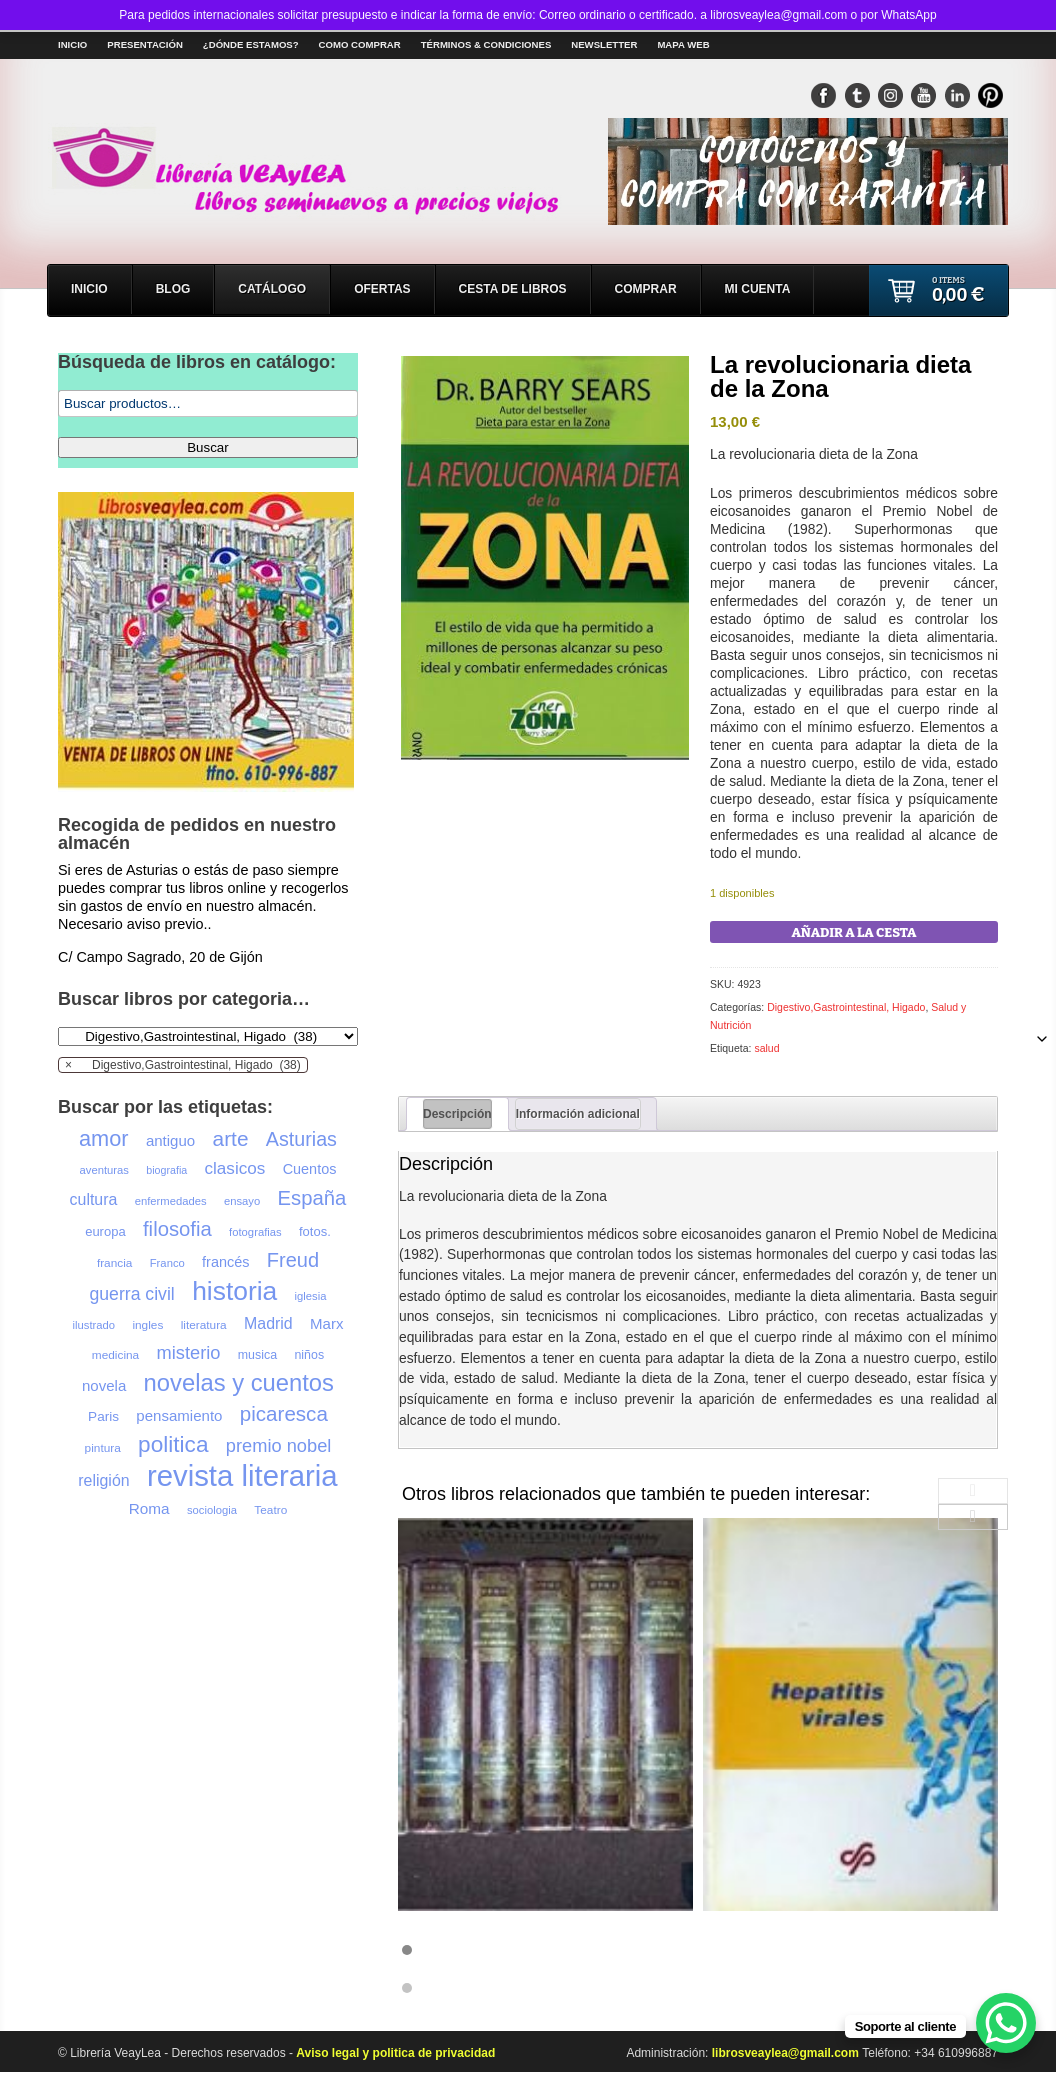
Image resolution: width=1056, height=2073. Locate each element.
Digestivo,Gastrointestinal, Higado (846, 1007)
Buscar (207, 447)
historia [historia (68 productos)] (234, 1291)
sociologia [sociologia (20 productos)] (212, 1510)
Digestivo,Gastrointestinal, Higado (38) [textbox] (183, 1065)
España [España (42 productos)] (312, 1198)
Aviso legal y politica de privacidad (395, 2053)
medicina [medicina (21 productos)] (115, 1355)
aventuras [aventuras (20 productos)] (104, 1170)
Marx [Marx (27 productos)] (326, 1323)
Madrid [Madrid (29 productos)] (268, 1323)
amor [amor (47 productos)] (104, 1139)
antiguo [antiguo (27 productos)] (170, 1140)
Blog (173, 289)
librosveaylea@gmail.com (787, 2053)
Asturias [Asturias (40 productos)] (301, 1139)
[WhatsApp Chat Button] (1006, 2023)
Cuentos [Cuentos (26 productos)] (310, 1169)
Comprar (646, 289)
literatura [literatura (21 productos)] (204, 1325)
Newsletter (604, 44)
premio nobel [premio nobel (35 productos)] (279, 1445)
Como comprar (360, 44)
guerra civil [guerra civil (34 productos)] (131, 1294)
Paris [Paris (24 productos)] (103, 1416)
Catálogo (272, 289)
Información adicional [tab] (578, 1114)
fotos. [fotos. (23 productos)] (315, 1231)
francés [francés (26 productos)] (225, 1262)
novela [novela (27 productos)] (104, 1385)
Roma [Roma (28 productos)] (149, 1508)
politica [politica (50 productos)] (173, 1445)
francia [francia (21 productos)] (115, 1263)
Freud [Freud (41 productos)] (293, 1260)
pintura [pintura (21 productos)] (103, 1448)
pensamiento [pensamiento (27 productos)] (179, 1415)
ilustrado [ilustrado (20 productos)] (94, 1325)
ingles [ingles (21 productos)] (147, 1325)
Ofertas (382, 289)
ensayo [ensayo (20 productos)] (242, 1201)
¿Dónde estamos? (251, 44)
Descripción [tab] (457, 1114)
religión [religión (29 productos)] (103, 1480)
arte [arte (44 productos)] (231, 1139)
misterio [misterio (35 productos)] (189, 1352)
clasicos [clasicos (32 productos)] (235, 1168)
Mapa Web (683, 44)
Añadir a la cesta (854, 932)
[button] (698, 1950)
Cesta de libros (513, 289)
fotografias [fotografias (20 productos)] (255, 1232)
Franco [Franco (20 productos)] (167, 1263)
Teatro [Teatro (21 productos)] (270, 1510)
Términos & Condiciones (486, 44)
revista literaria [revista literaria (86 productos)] (242, 1476)
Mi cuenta (758, 289)
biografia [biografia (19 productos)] (166, 1170)
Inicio (72, 44)
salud (766, 1048)
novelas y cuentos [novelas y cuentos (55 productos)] (239, 1383)
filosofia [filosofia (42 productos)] (177, 1229)
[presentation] (973, 1491)
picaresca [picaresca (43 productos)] (284, 1414)
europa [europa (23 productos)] (105, 1231)
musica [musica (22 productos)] (257, 1355)
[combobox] (183, 1065)
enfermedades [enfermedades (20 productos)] (171, 1201)
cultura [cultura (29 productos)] (94, 1199)
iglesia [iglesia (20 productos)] (311, 1296)
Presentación (145, 44)
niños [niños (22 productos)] (309, 1355)
